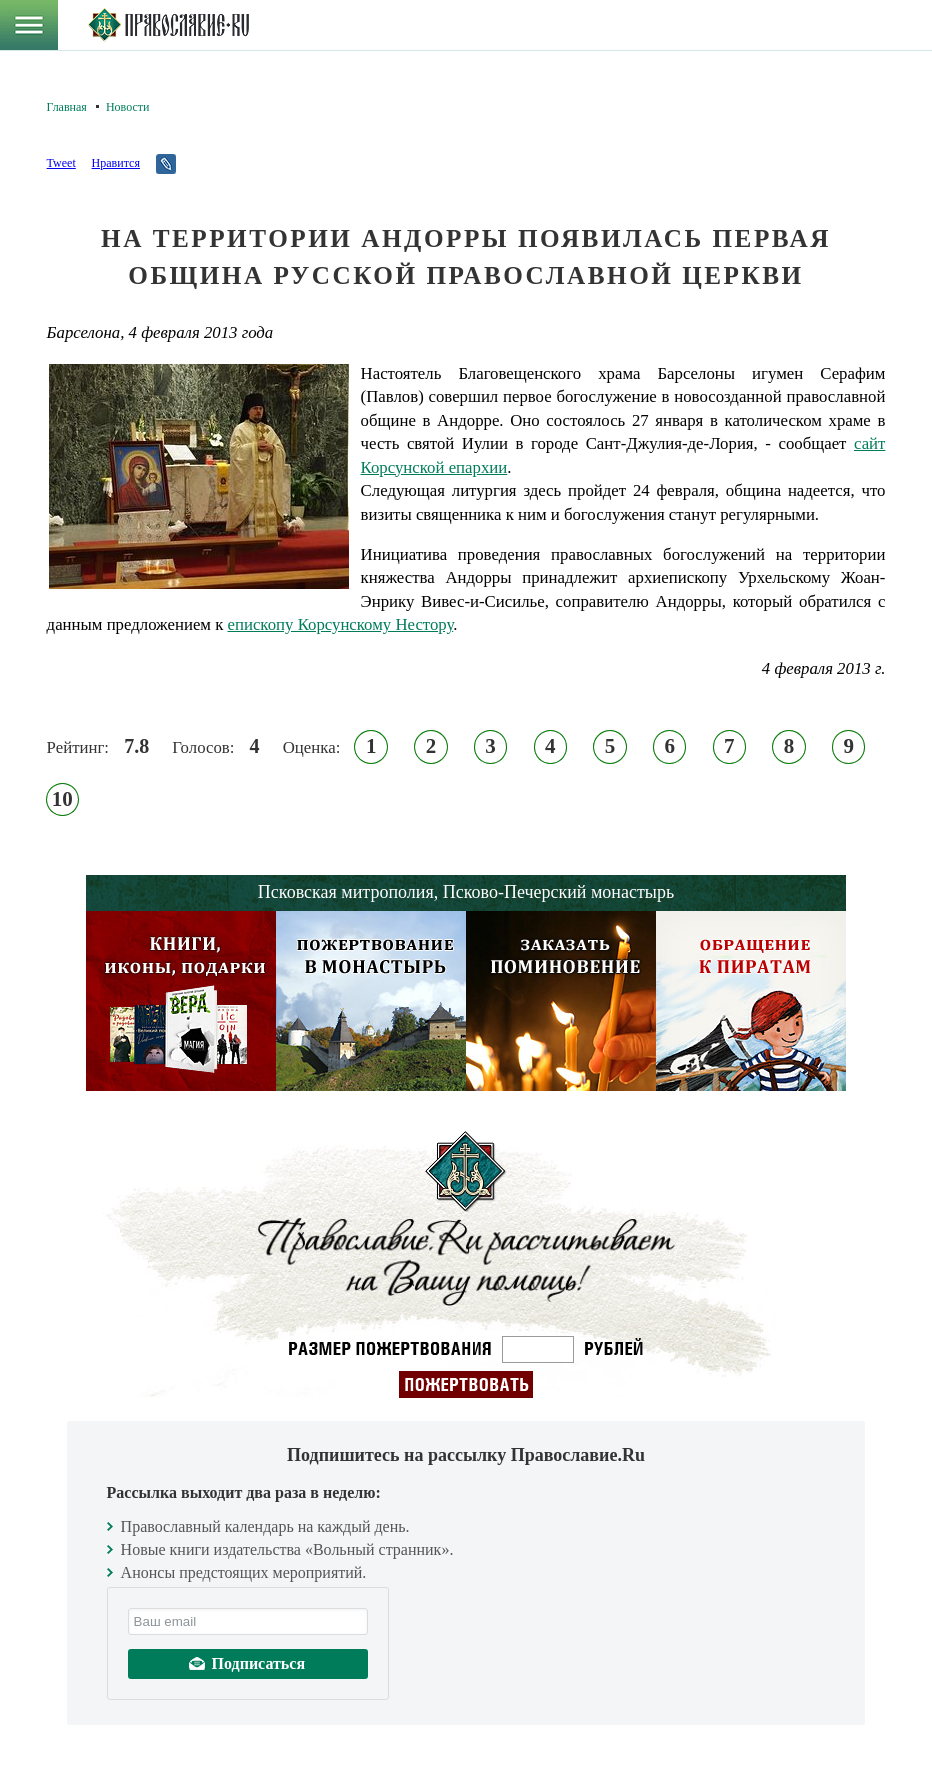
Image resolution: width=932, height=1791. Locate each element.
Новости (128, 107)
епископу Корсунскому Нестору (341, 624)
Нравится (116, 163)
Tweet (61, 163)
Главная (67, 107)
